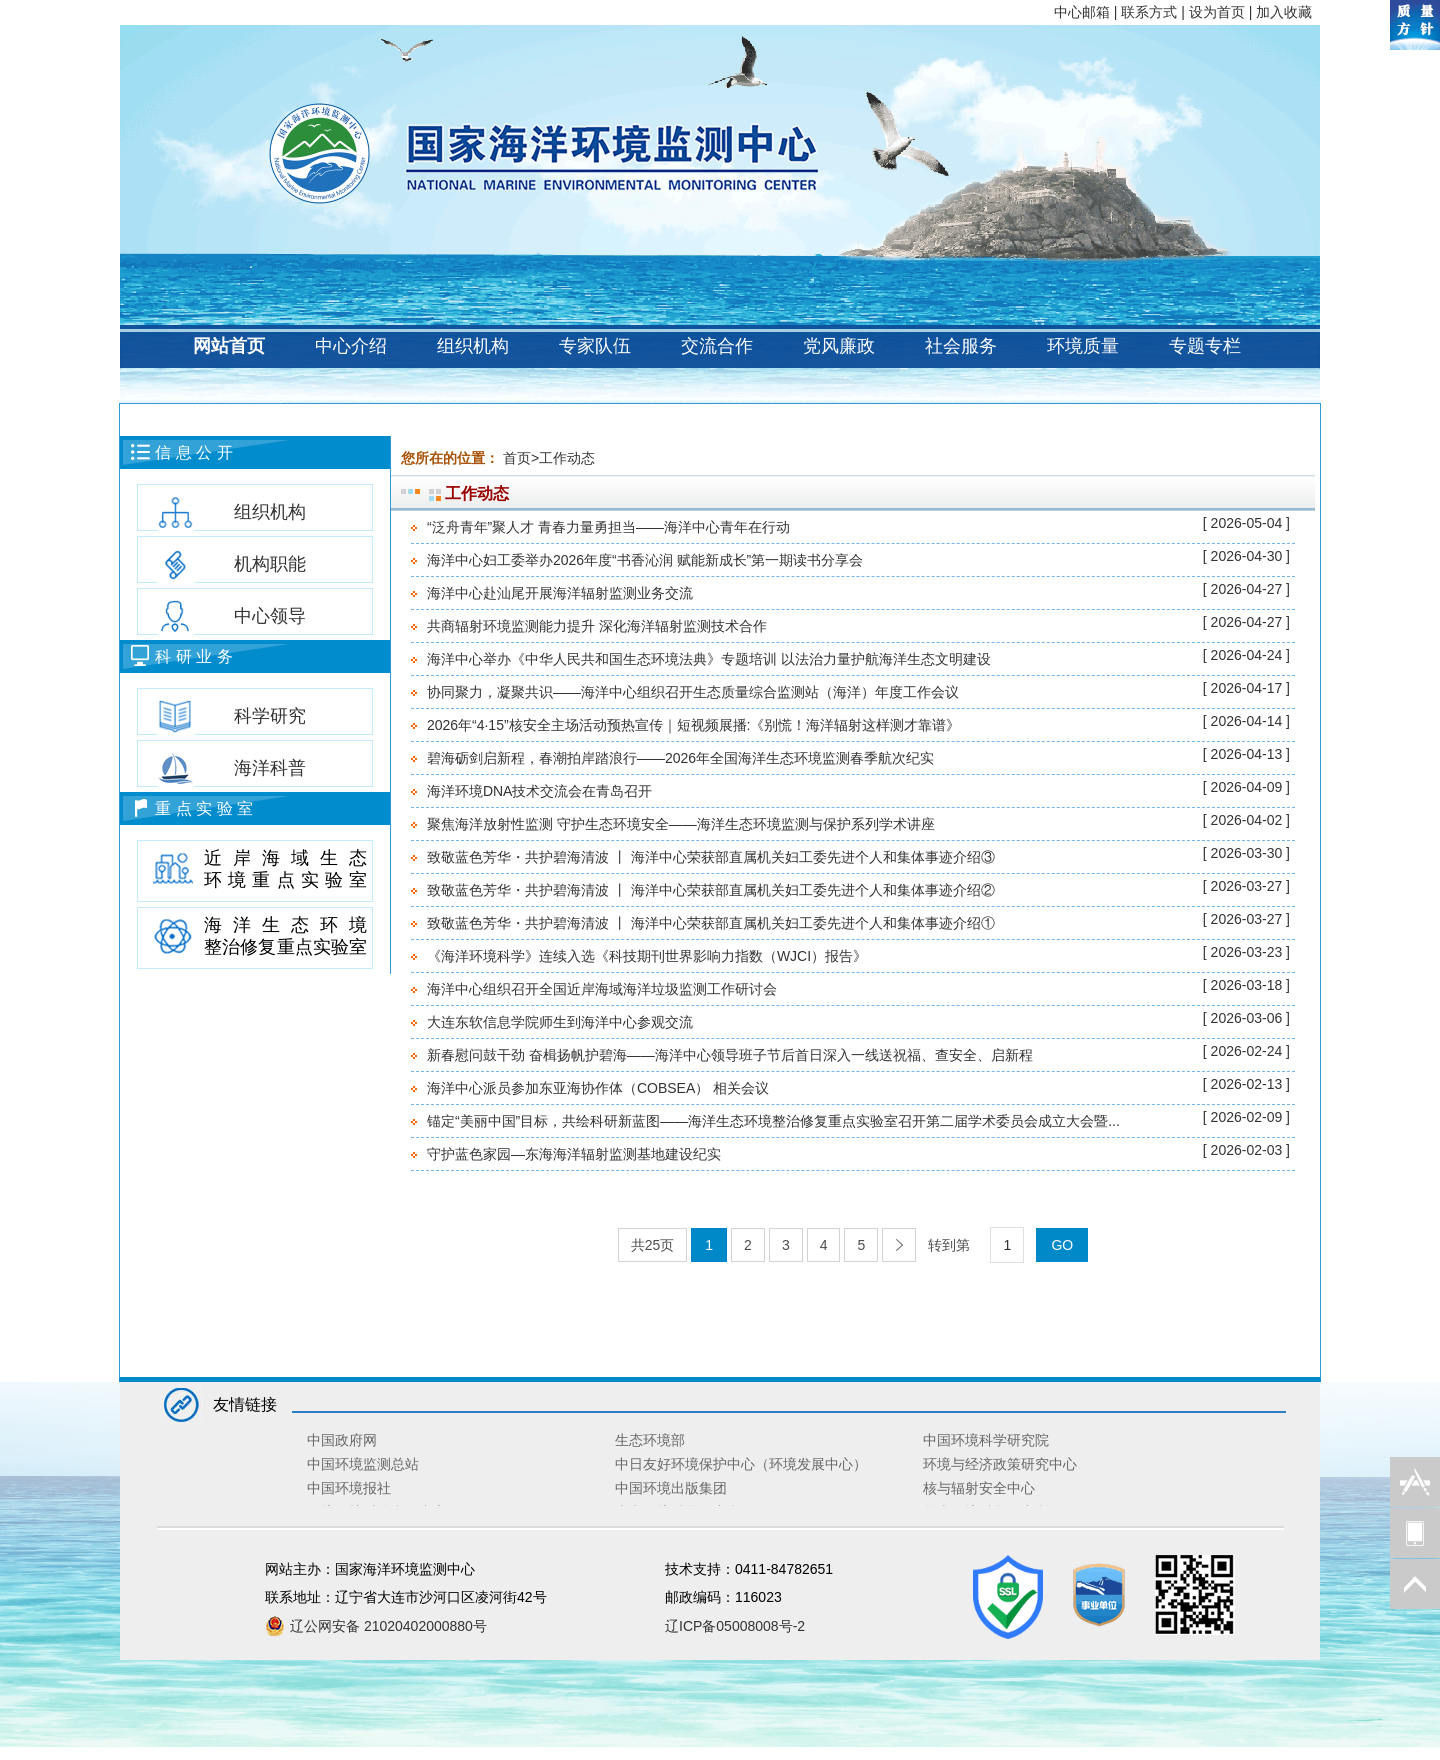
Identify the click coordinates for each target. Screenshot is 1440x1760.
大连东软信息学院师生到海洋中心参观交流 (560, 1022)
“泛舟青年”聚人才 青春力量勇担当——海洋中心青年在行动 (608, 527)
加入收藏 (1284, 12)
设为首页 (1217, 12)
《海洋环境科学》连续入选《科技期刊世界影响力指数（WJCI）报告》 (647, 956)
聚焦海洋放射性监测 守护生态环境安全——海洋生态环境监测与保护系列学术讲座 (681, 824)
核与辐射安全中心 (979, 1488)
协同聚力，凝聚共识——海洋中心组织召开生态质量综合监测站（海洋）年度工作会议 (693, 692)
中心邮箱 (1082, 12)
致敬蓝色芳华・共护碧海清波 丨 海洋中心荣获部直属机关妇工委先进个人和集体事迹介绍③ (711, 857)
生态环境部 (650, 1440)
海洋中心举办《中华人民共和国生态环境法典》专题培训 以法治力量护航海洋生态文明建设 (709, 659)
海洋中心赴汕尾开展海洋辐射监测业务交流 (560, 593)
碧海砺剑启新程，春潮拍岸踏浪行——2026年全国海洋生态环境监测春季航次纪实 (680, 758)
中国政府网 (342, 1440)
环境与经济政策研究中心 (1000, 1464)
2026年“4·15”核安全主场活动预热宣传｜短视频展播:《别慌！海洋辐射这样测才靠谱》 (694, 725)
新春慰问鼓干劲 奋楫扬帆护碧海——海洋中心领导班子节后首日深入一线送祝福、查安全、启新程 (730, 1055)
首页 (517, 458)
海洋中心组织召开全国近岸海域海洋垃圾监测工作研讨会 (602, 989)
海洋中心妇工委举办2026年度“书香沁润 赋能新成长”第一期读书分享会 (645, 560)
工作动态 (567, 458)
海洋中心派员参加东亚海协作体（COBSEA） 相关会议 (598, 1088)
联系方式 (1149, 12)
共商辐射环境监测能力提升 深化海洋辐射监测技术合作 (597, 626)
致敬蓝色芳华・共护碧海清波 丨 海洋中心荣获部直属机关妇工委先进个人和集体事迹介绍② (711, 890)
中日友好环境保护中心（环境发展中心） (741, 1464)
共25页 (653, 1245)
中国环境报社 (349, 1488)
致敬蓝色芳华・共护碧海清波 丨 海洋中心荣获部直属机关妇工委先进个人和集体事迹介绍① (711, 923)
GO (1062, 1245)
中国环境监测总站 (363, 1464)
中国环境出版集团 (671, 1488)
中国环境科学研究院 (986, 1440)
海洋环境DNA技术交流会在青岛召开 (540, 791)
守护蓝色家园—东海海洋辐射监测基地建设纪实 (574, 1154)
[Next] (899, 1245)
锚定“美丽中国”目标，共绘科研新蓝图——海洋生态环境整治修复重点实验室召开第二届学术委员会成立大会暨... (773, 1121)
